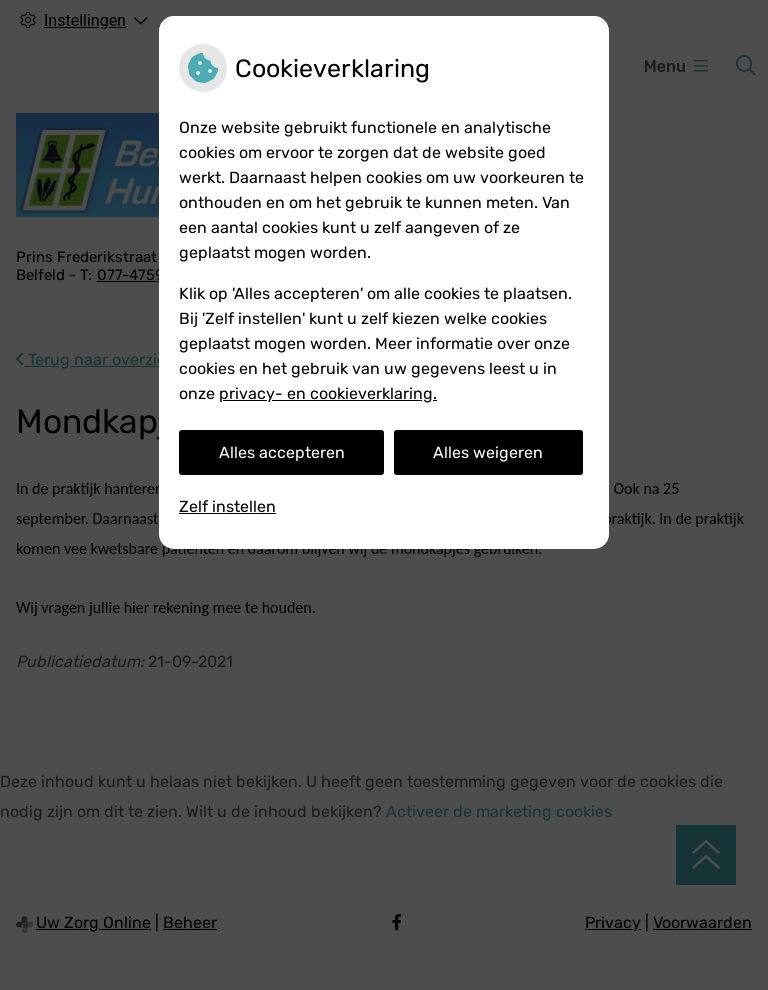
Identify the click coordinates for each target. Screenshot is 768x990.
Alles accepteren (282, 452)
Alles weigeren (488, 452)
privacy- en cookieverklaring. (328, 393)
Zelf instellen (227, 506)
